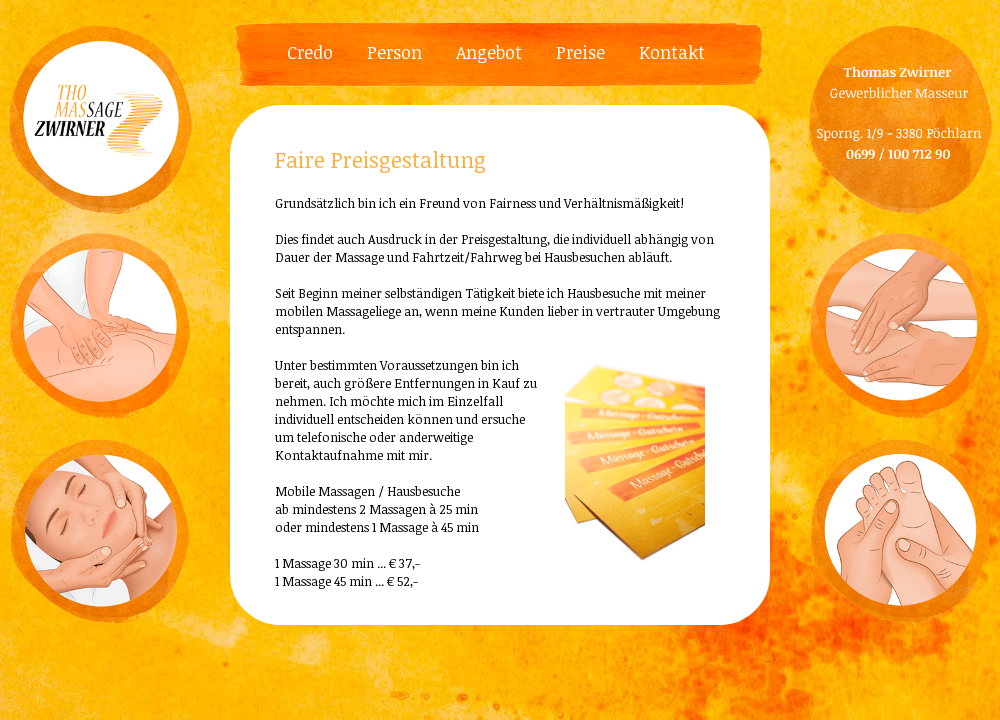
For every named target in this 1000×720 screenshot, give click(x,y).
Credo (310, 52)
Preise (580, 52)
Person (394, 52)
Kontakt (672, 52)
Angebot (489, 52)
